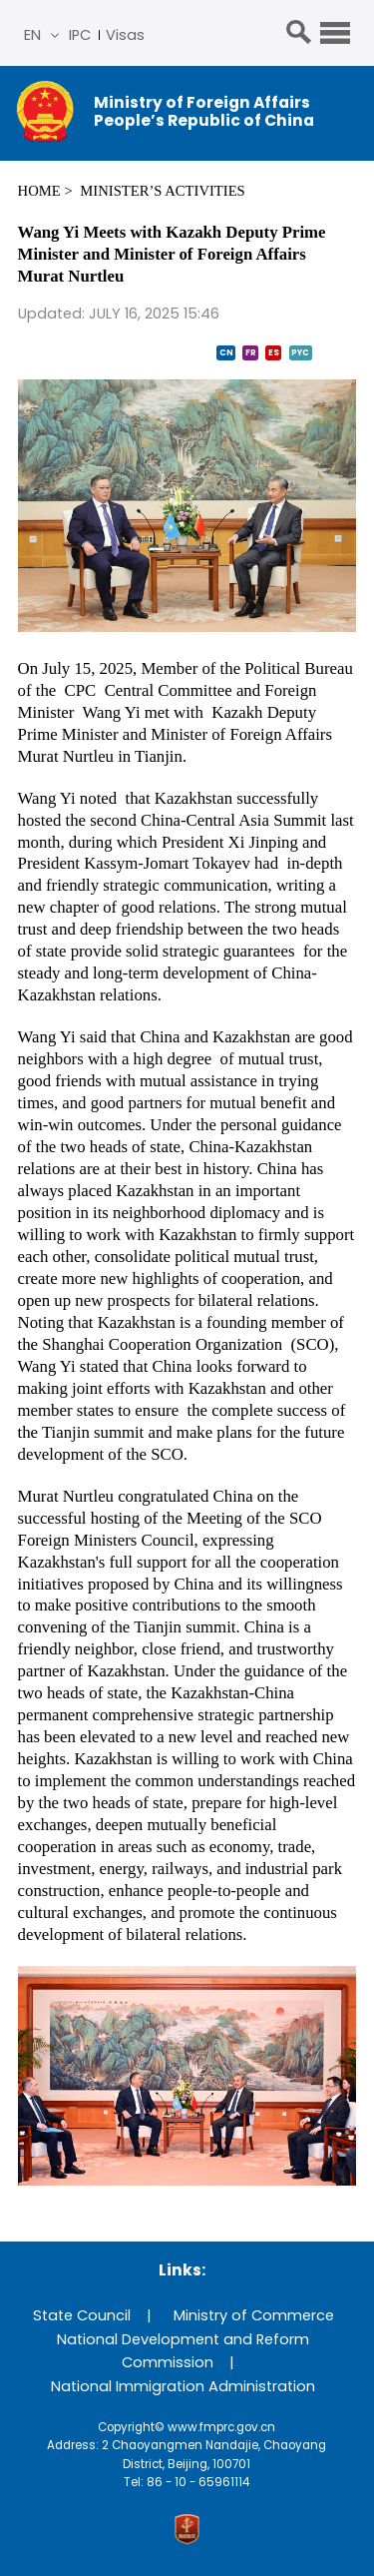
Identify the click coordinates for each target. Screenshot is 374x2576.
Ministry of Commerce (254, 2315)
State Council (82, 2315)
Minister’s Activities (162, 191)
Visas (125, 35)
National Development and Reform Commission (183, 2350)
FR (250, 352)
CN (226, 352)
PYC (300, 352)
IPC (80, 35)
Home (39, 191)
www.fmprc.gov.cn (221, 2427)
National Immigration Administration (183, 2386)
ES (273, 352)
